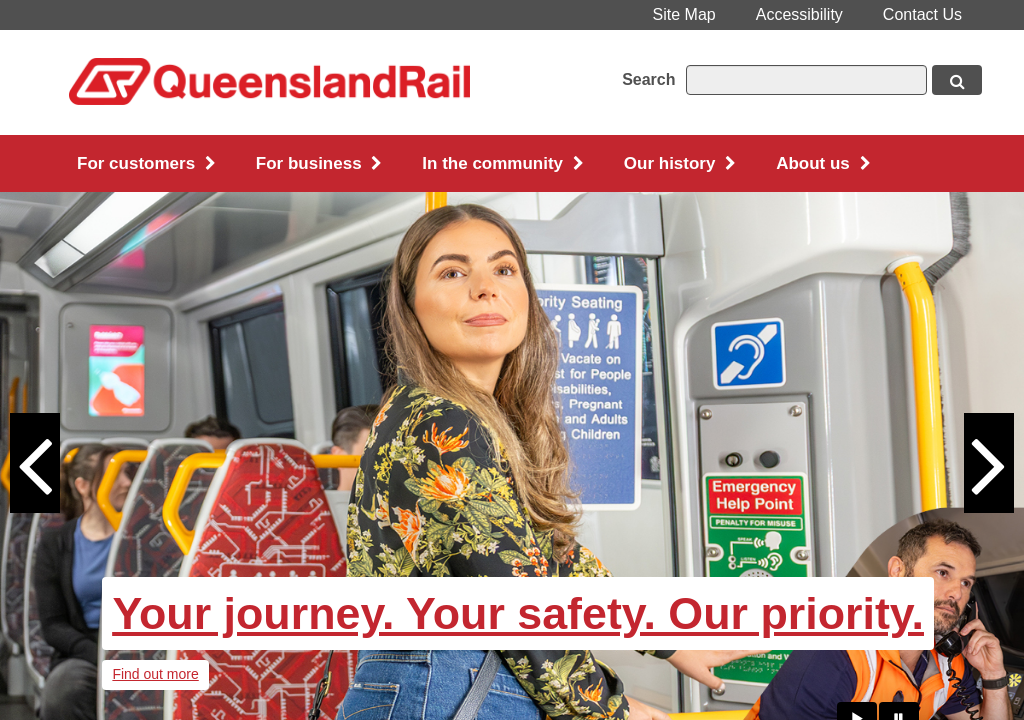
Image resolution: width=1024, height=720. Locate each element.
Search (648, 79)
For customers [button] (146, 163)
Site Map (684, 14)
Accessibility (799, 14)
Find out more (155, 674)
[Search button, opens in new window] (957, 80)
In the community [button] (502, 163)
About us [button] (823, 163)
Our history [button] (680, 163)
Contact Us (922, 14)
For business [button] (319, 163)
